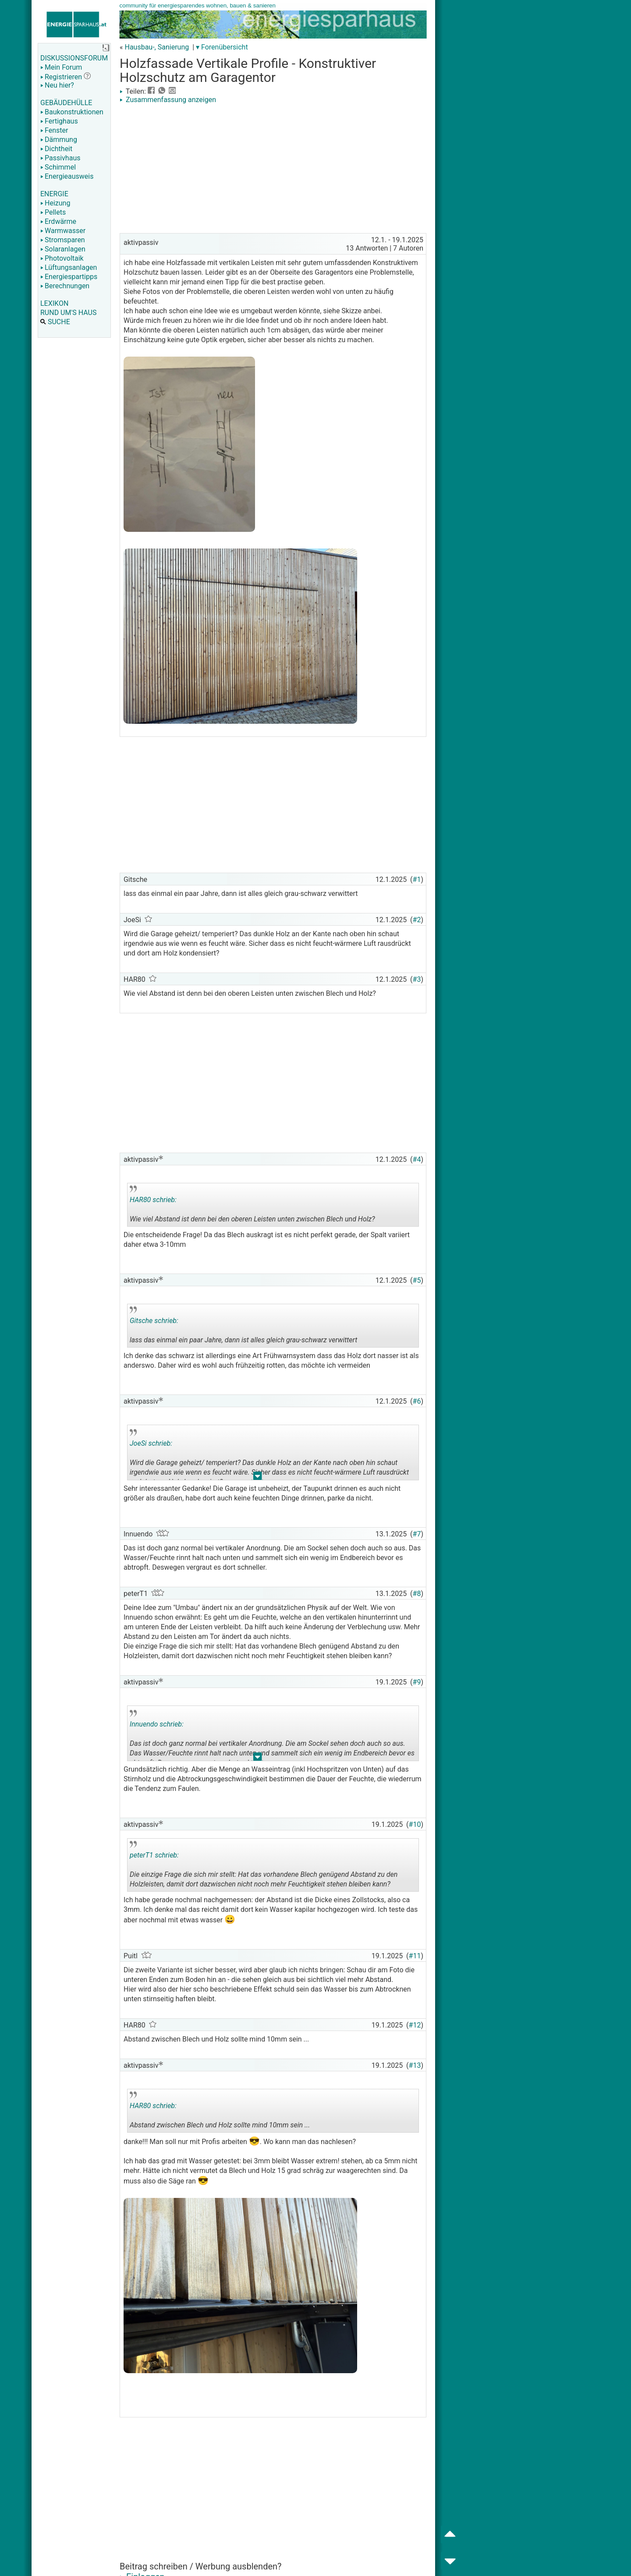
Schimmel (58, 167)
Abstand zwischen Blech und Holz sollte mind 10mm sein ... (220, 2112)
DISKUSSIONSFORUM (74, 58)
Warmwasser (62, 230)
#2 (417, 920)
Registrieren (61, 77)
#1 (417, 879)
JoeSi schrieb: (151, 1443)
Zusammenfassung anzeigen (168, 100)
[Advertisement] (273, 169)
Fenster (54, 130)
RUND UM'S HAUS (68, 312)
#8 (417, 1593)
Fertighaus (59, 121)
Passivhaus (60, 158)
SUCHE (55, 322)
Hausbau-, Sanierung (156, 47)
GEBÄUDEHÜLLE (66, 103)
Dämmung (58, 139)
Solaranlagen (62, 249)
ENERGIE (54, 194)
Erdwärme (58, 221)
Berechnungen (64, 286)
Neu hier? (57, 85)
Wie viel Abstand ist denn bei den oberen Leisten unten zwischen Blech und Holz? (252, 1206)
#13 (415, 2065)
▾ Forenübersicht (222, 47)
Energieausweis (66, 176)
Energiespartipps (68, 276)
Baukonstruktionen (71, 112)
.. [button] (258, 1478)
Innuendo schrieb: (157, 1724)
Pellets (53, 212)
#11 (415, 1956)
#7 (417, 1534)
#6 (417, 1401)
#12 (415, 2025)
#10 (415, 1824)
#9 (417, 1682)
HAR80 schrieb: (153, 1200)
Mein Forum (61, 67)
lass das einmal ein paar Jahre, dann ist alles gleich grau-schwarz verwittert (243, 1327)
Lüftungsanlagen (68, 267)
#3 (417, 979)
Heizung (55, 203)
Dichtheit (56, 149)
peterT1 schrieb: (154, 1855)
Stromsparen (62, 240)
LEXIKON (54, 303)
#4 (417, 1159)
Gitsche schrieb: (154, 1320)
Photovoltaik (62, 258)
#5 (417, 1280)
